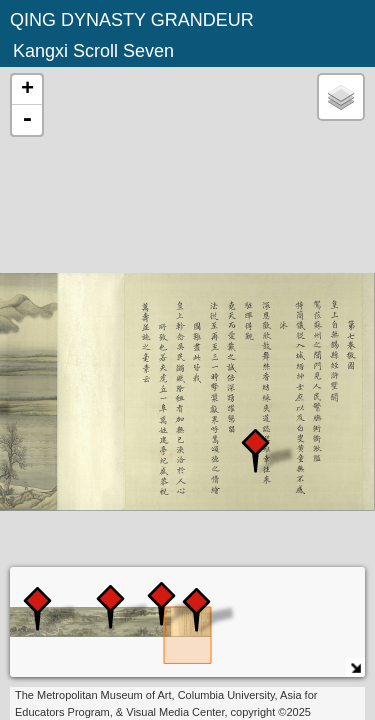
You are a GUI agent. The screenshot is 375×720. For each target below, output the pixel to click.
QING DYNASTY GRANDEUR (132, 20)
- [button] (27, 120)
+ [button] (27, 90)
